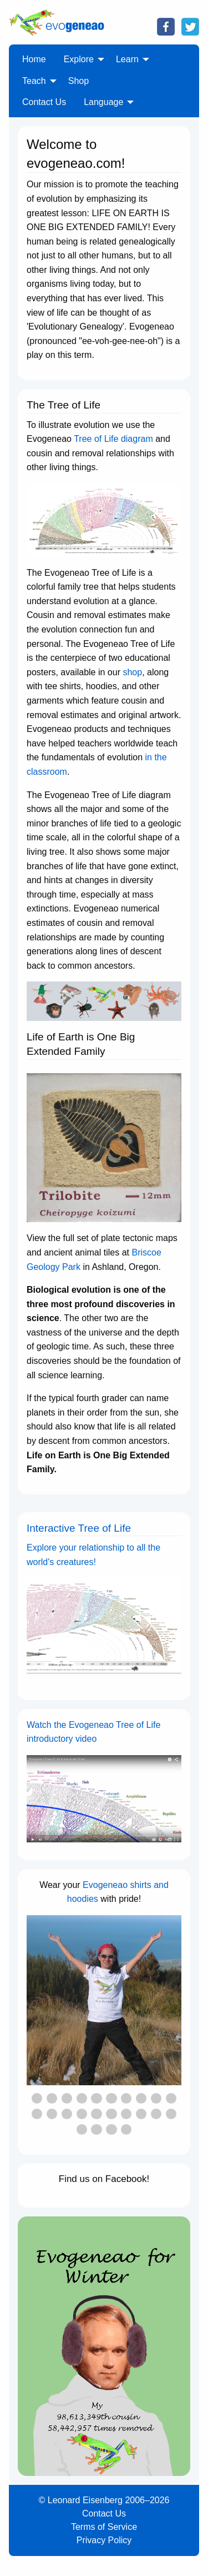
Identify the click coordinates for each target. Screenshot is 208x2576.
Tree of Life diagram (113, 439)
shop (132, 672)
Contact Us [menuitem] (44, 102)
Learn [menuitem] (127, 59)
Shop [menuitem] (78, 81)
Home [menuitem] (34, 59)
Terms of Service (104, 2527)
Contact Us (104, 2513)
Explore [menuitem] (79, 59)
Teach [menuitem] (34, 81)
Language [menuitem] (103, 102)
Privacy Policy (104, 2540)
